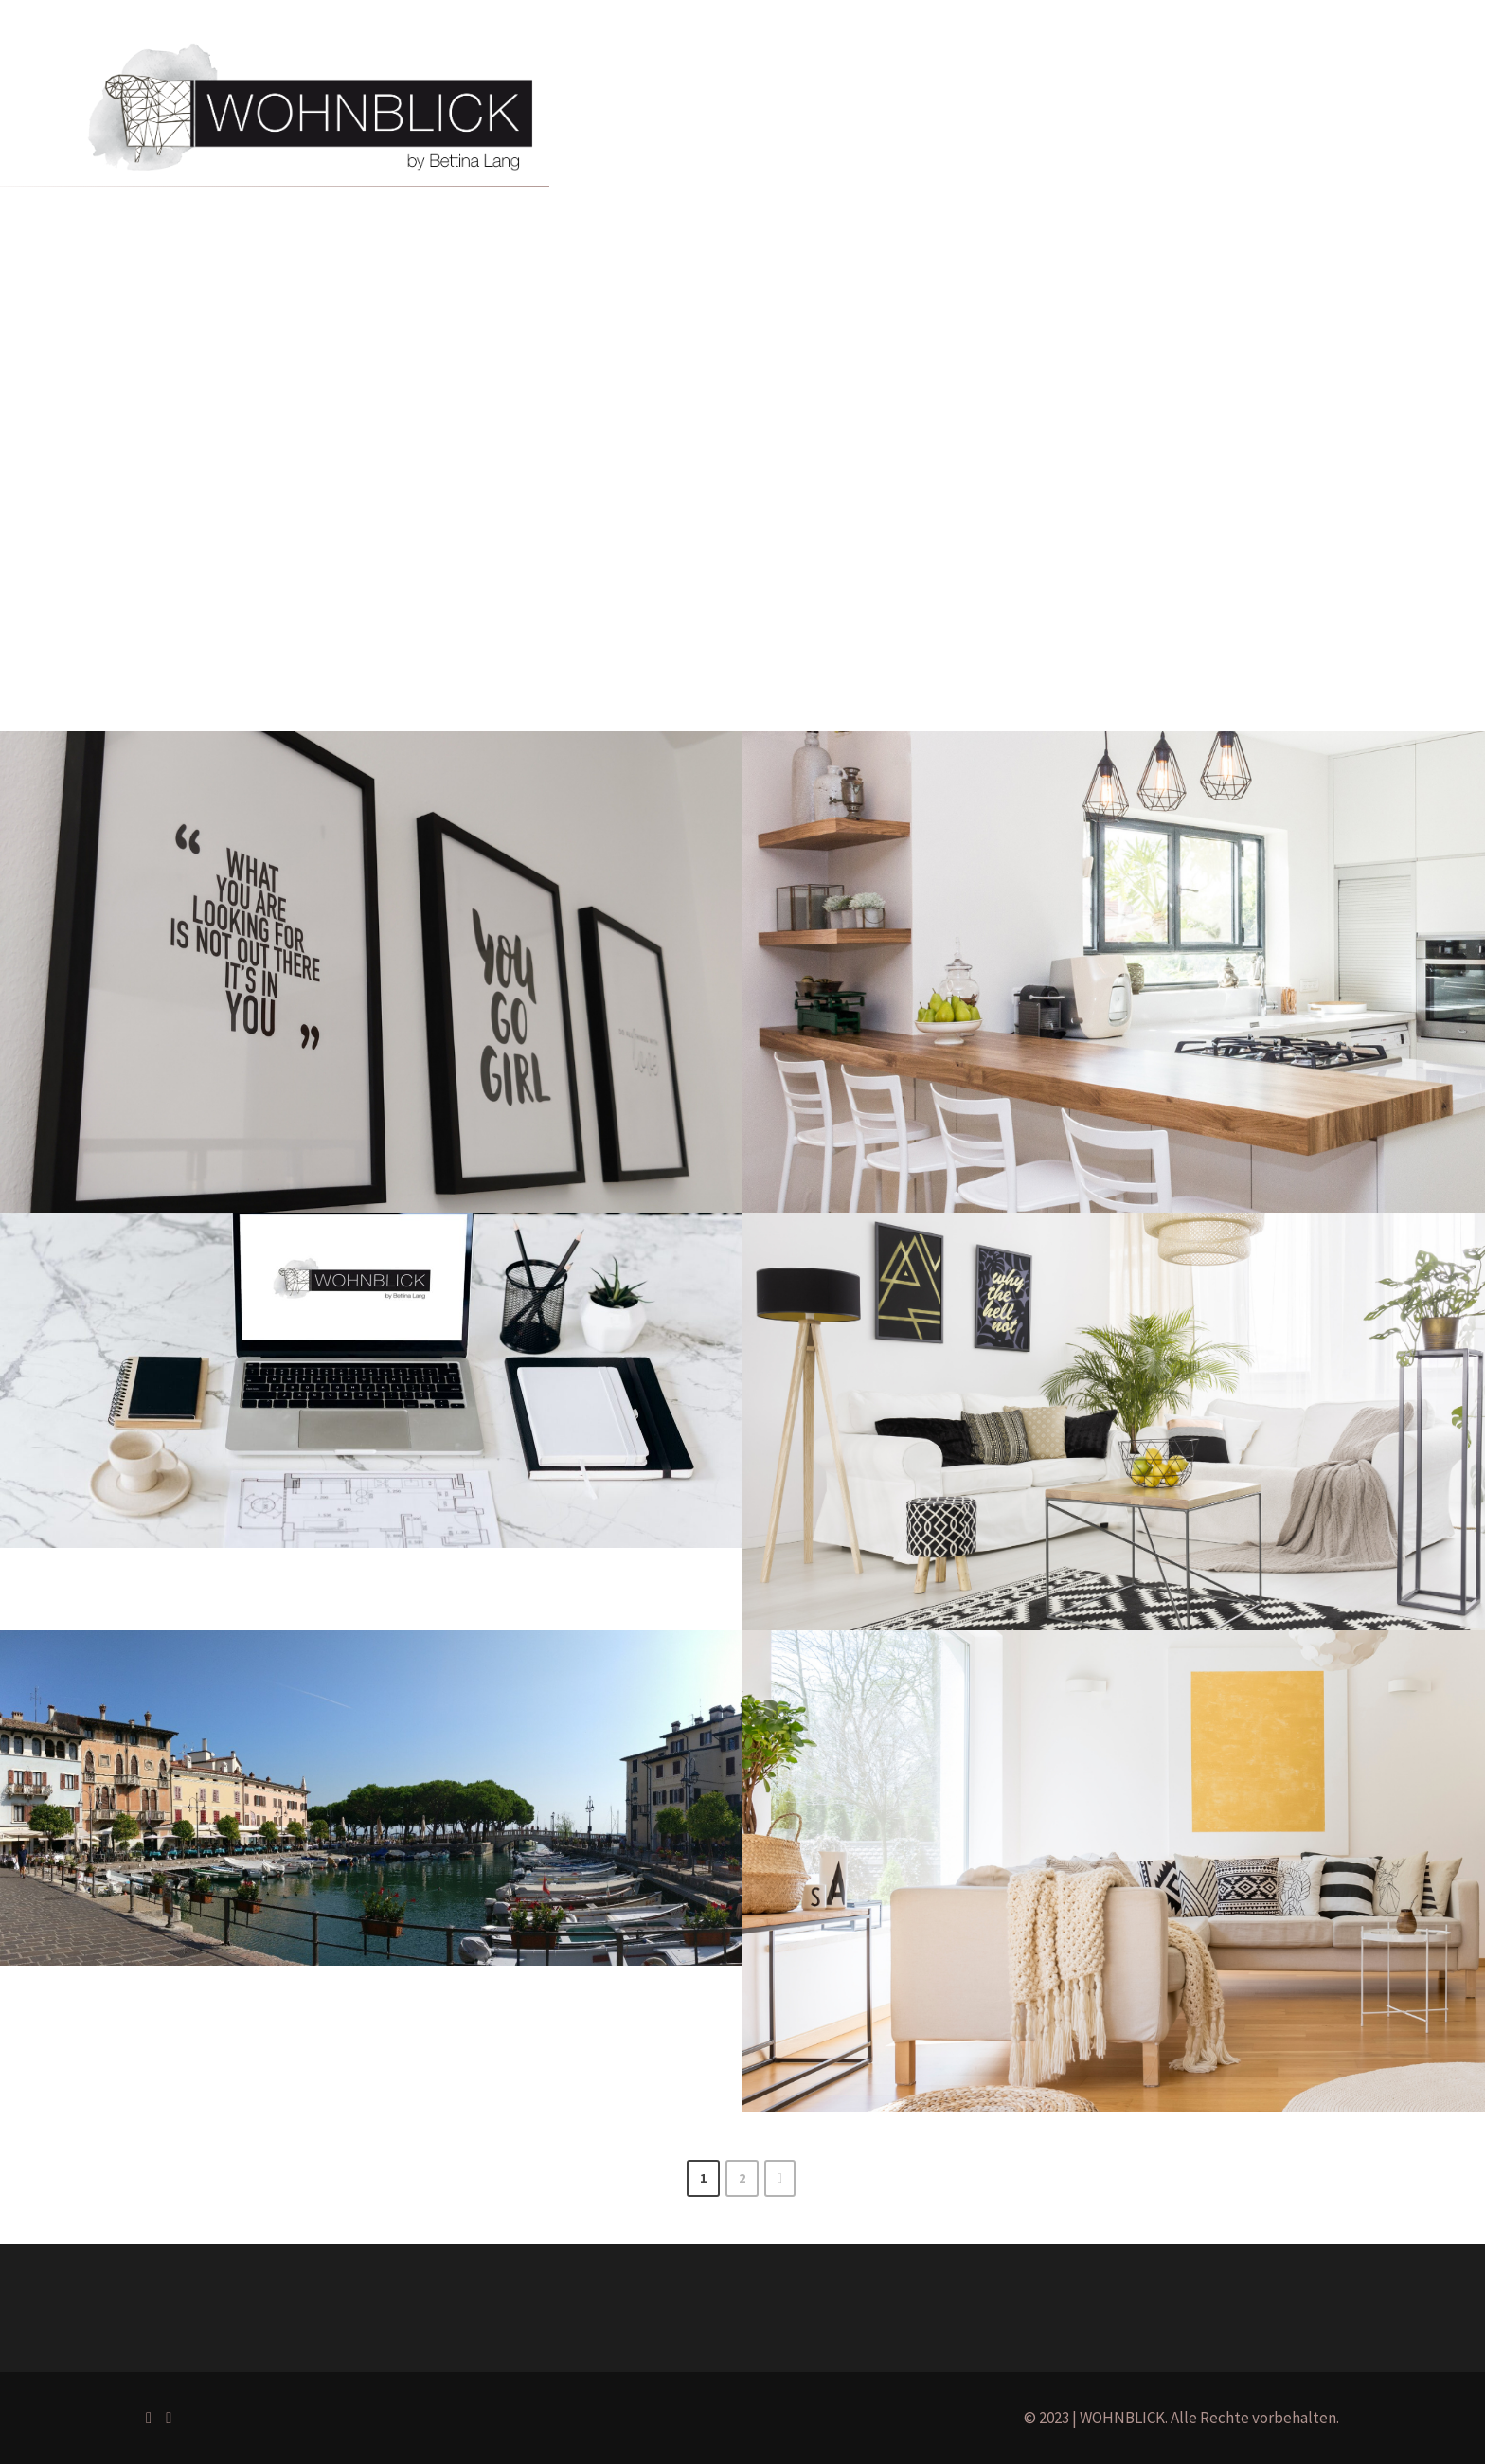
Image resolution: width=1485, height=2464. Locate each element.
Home (626, 96)
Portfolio (708, 96)
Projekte (798, 96)
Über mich (894, 96)
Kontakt (1051, 96)
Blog (977, 96)
